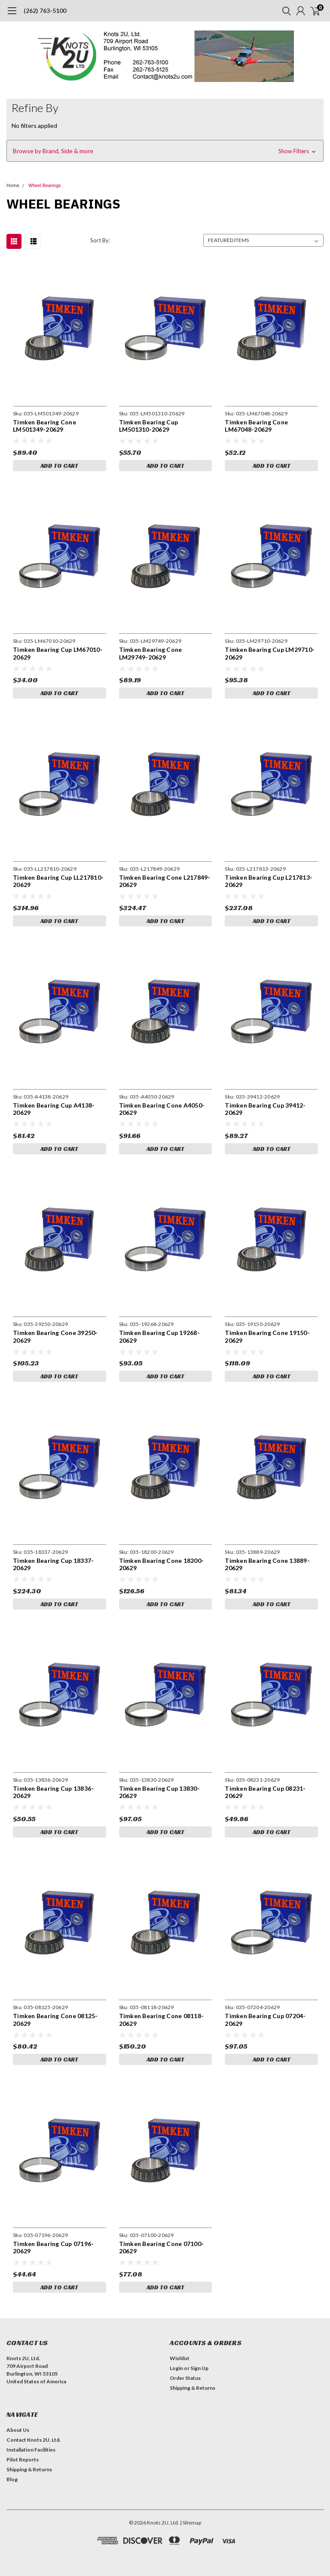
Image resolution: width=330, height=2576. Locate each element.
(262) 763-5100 (45, 10)
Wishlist (179, 2358)
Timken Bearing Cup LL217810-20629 (58, 881)
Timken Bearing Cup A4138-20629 (54, 1109)
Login (176, 2368)
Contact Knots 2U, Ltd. (33, 2440)
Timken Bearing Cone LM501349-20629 (44, 425)
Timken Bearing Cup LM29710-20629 (270, 653)
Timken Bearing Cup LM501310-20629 (148, 425)
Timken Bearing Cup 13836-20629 (53, 1792)
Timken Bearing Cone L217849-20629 (165, 881)
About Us (17, 2430)
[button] (165, 151)
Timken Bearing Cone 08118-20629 (161, 2019)
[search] (284, 10)
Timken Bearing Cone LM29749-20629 (150, 653)
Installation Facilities (30, 2449)
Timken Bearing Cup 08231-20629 (265, 1792)
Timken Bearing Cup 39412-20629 (265, 1109)
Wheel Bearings (44, 185)
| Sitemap (190, 2522)
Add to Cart (59, 465)
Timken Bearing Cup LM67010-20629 (58, 653)
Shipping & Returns (192, 2388)
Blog (12, 2479)
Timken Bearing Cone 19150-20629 (267, 1336)
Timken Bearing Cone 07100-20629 (161, 2247)
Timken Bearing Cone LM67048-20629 (256, 425)
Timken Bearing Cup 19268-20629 (159, 1336)
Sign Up (199, 2368)
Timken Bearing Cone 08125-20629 (55, 2019)
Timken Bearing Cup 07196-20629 (53, 2247)
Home (12, 185)
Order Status (185, 2378)
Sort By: (100, 240)
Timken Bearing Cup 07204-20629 (265, 2019)
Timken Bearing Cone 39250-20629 (55, 1336)
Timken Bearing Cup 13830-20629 (159, 1792)
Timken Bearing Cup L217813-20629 (268, 881)
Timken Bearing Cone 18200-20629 (161, 1564)
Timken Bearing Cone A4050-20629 (162, 1109)
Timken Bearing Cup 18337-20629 (53, 1564)
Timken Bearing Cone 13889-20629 (267, 1564)
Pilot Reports (22, 2459)
